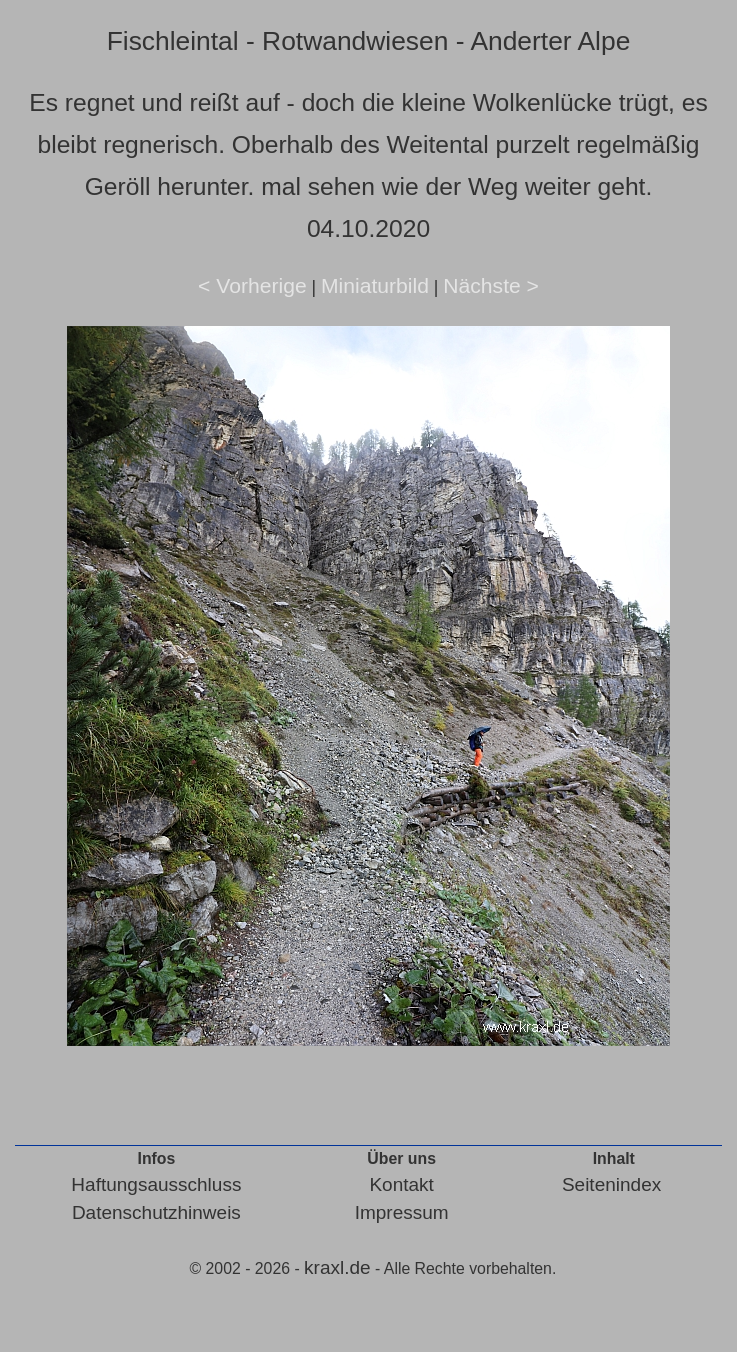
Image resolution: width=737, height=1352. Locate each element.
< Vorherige (252, 285)
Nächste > (491, 285)
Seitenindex (611, 1184)
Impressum (402, 1212)
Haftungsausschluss (156, 1184)
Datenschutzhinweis (156, 1212)
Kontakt (401, 1184)
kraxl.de (337, 1267)
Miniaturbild (375, 285)
